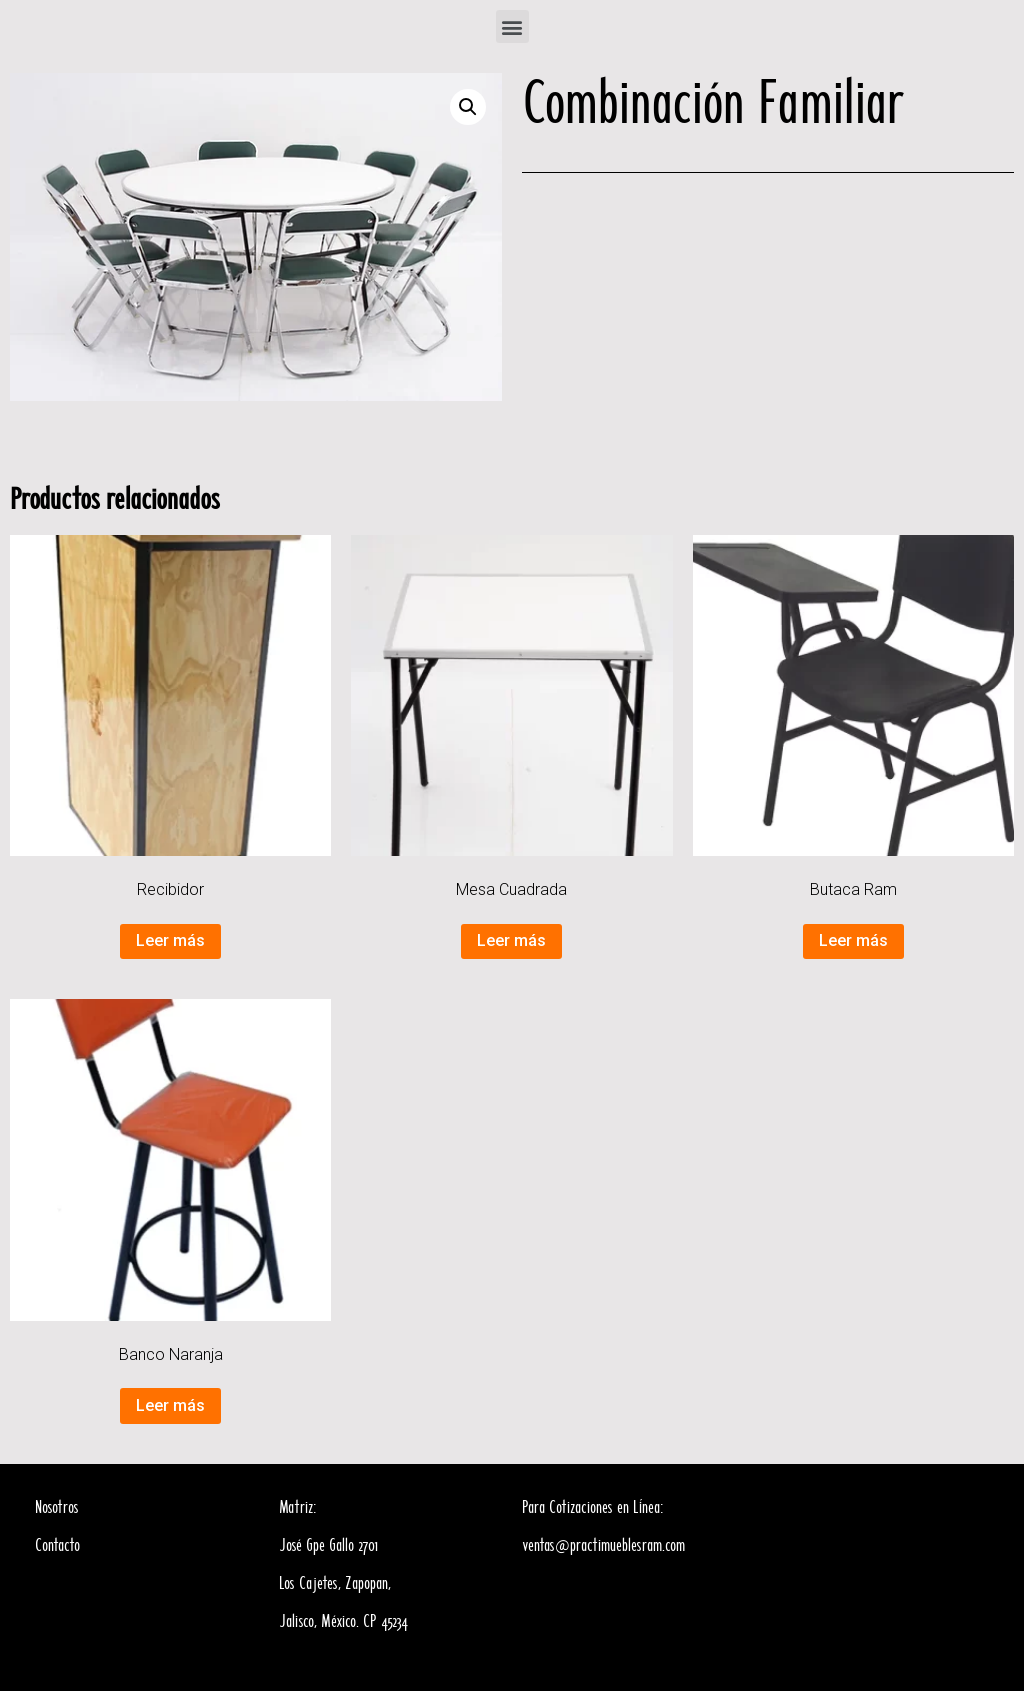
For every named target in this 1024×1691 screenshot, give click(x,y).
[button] (512, 26)
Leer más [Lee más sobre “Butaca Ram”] (853, 940)
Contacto (57, 1546)
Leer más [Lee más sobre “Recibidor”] (170, 940)
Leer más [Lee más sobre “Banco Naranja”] (170, 1405)
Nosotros (57, 1508)
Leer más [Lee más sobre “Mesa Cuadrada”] (511, 940)
